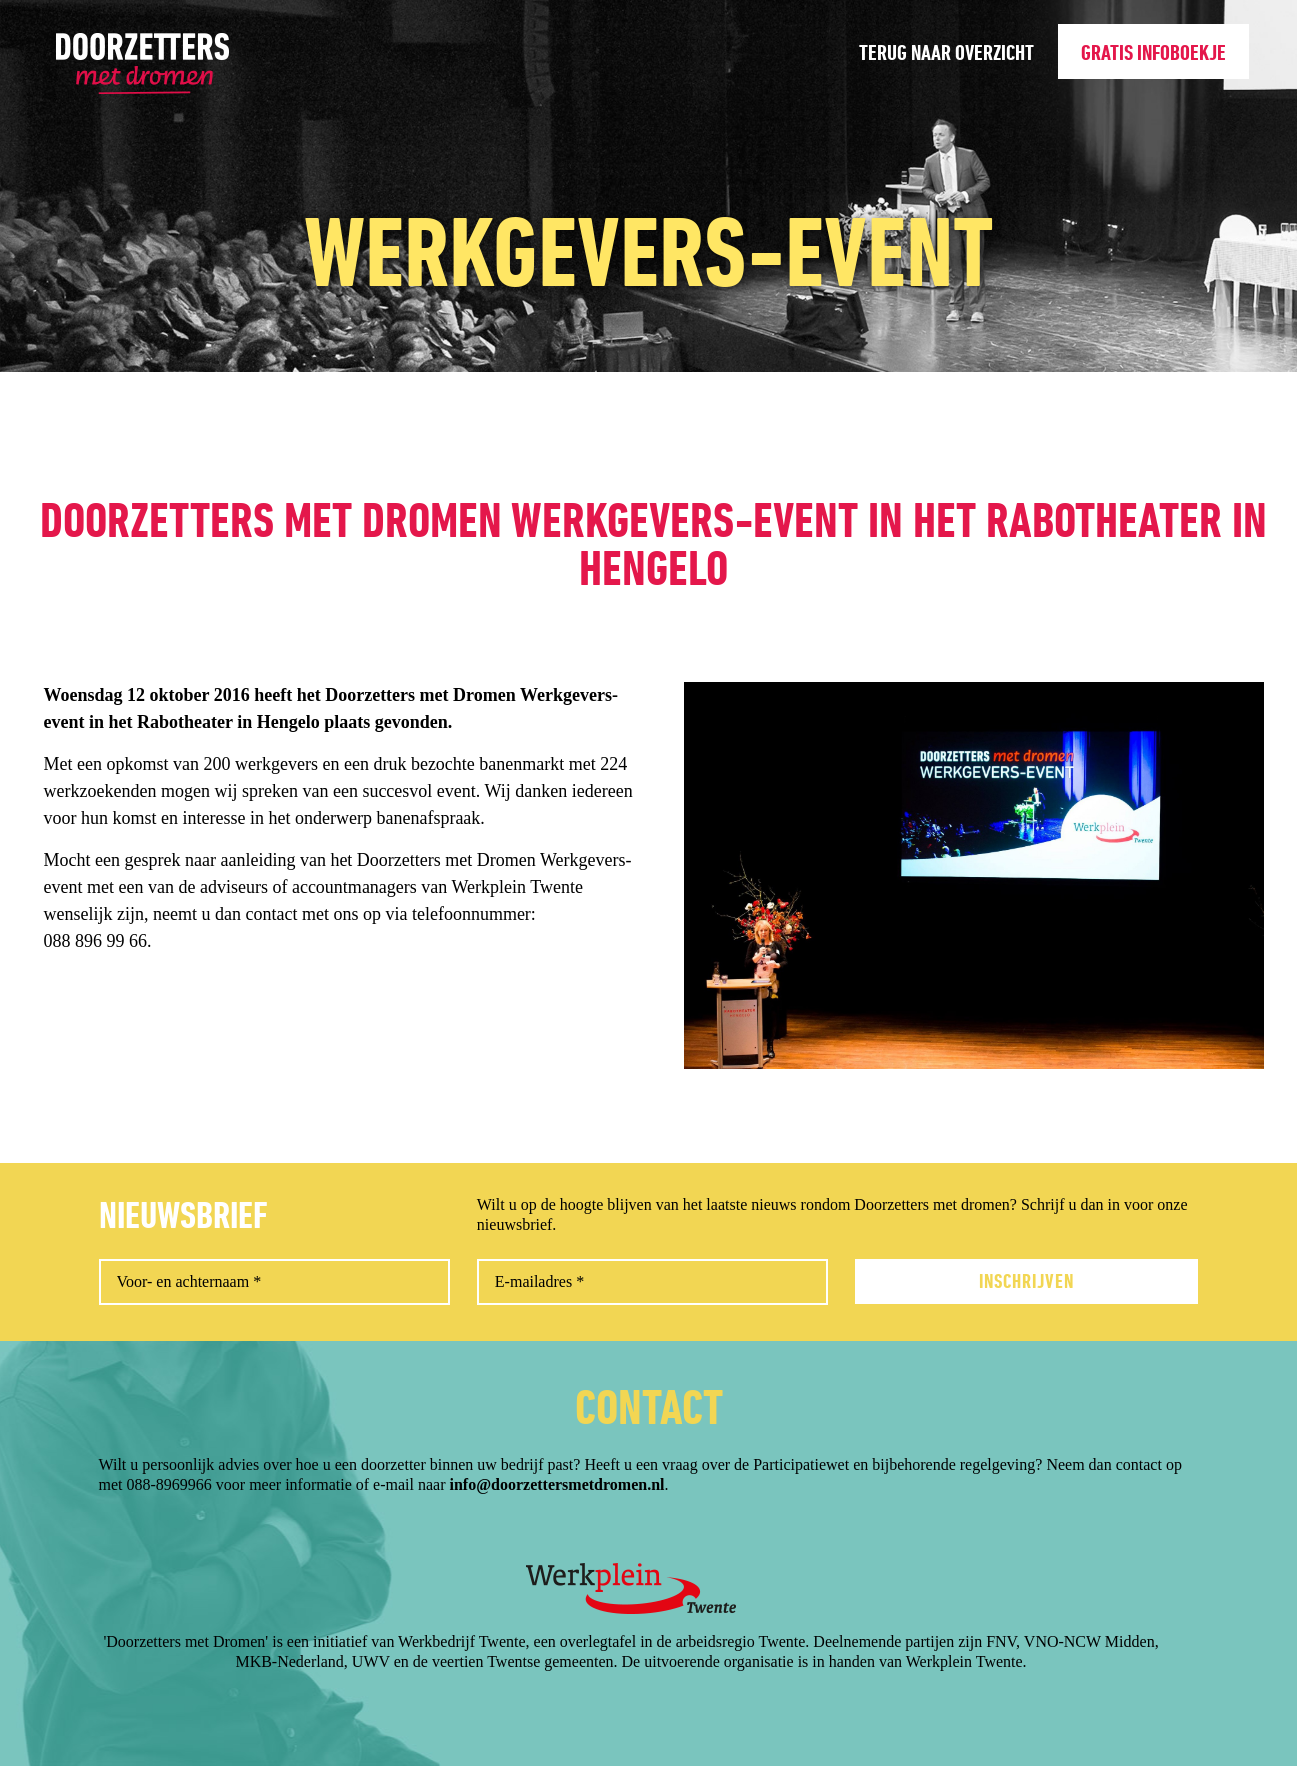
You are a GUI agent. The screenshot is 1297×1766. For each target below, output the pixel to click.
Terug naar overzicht (946, 52)
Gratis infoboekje (1153, 52)
